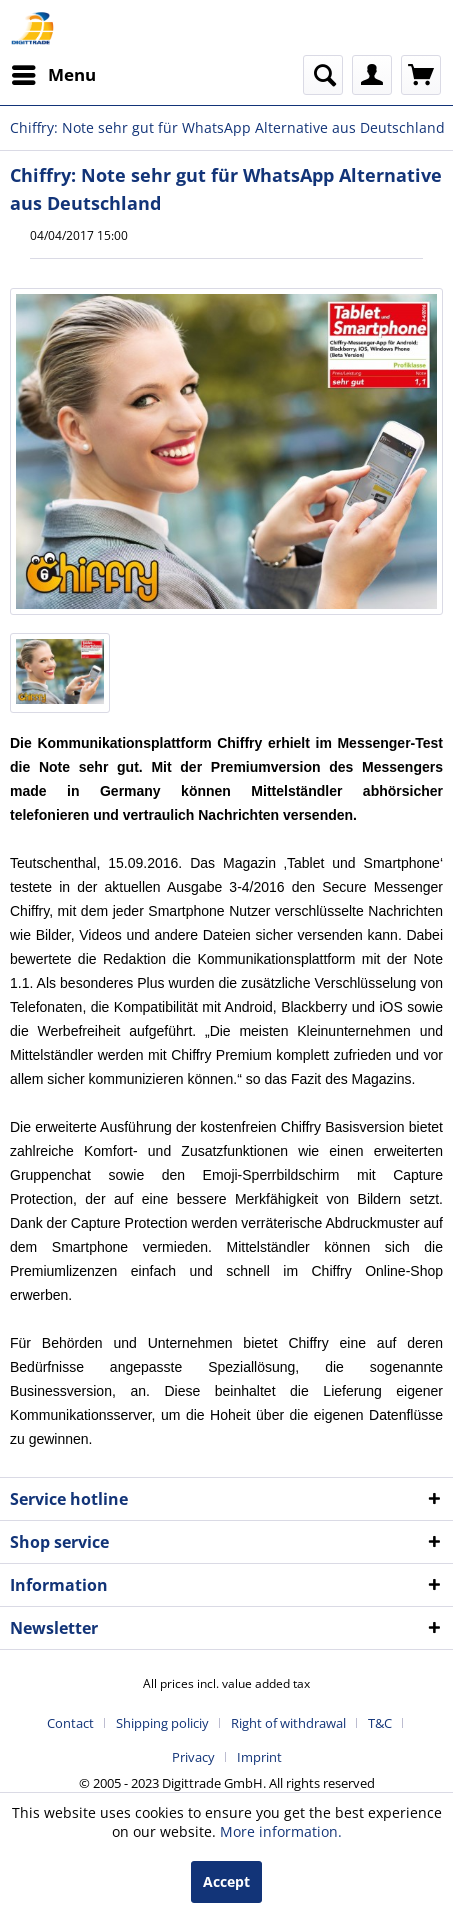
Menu (54, 72)
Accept (226, 1881)
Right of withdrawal (288, 1723)
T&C (380, 1723)
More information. (281, 1831)
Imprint (259, 1757)
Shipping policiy (162, 1723)
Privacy (193, 1757)
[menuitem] (53, 75)
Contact (70, 1723)
